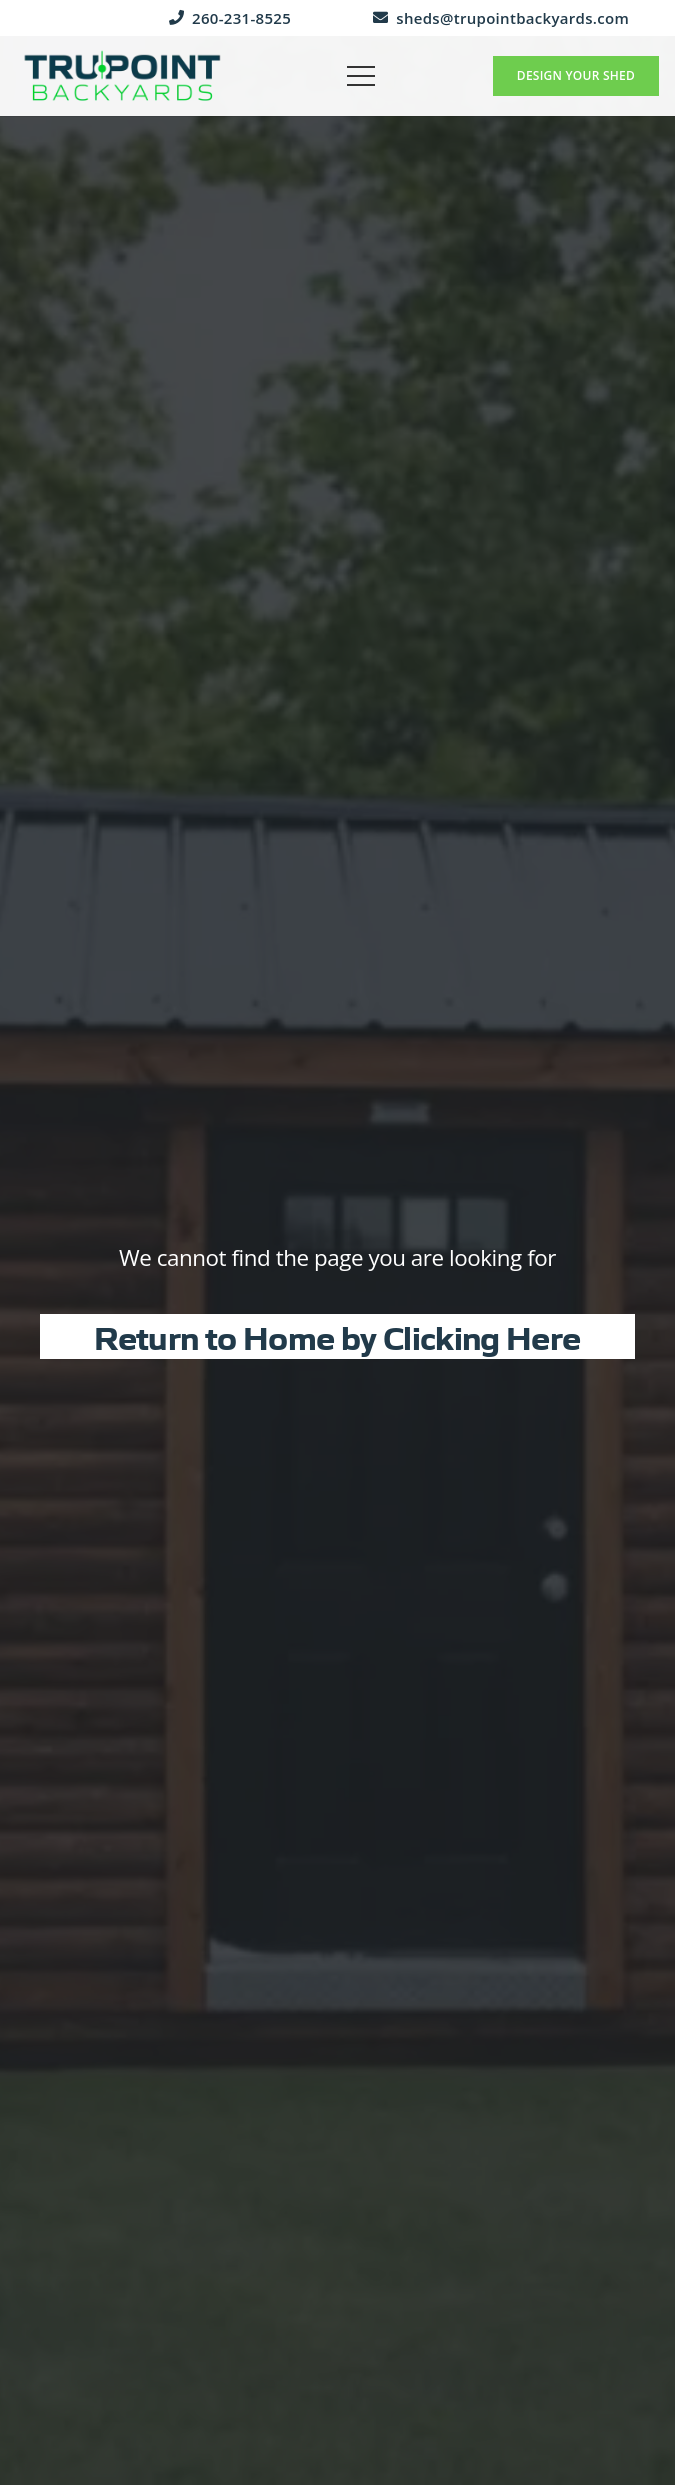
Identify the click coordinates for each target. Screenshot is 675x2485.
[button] (361, 76)
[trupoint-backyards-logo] (122, 76)
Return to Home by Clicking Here (337, 1335)
